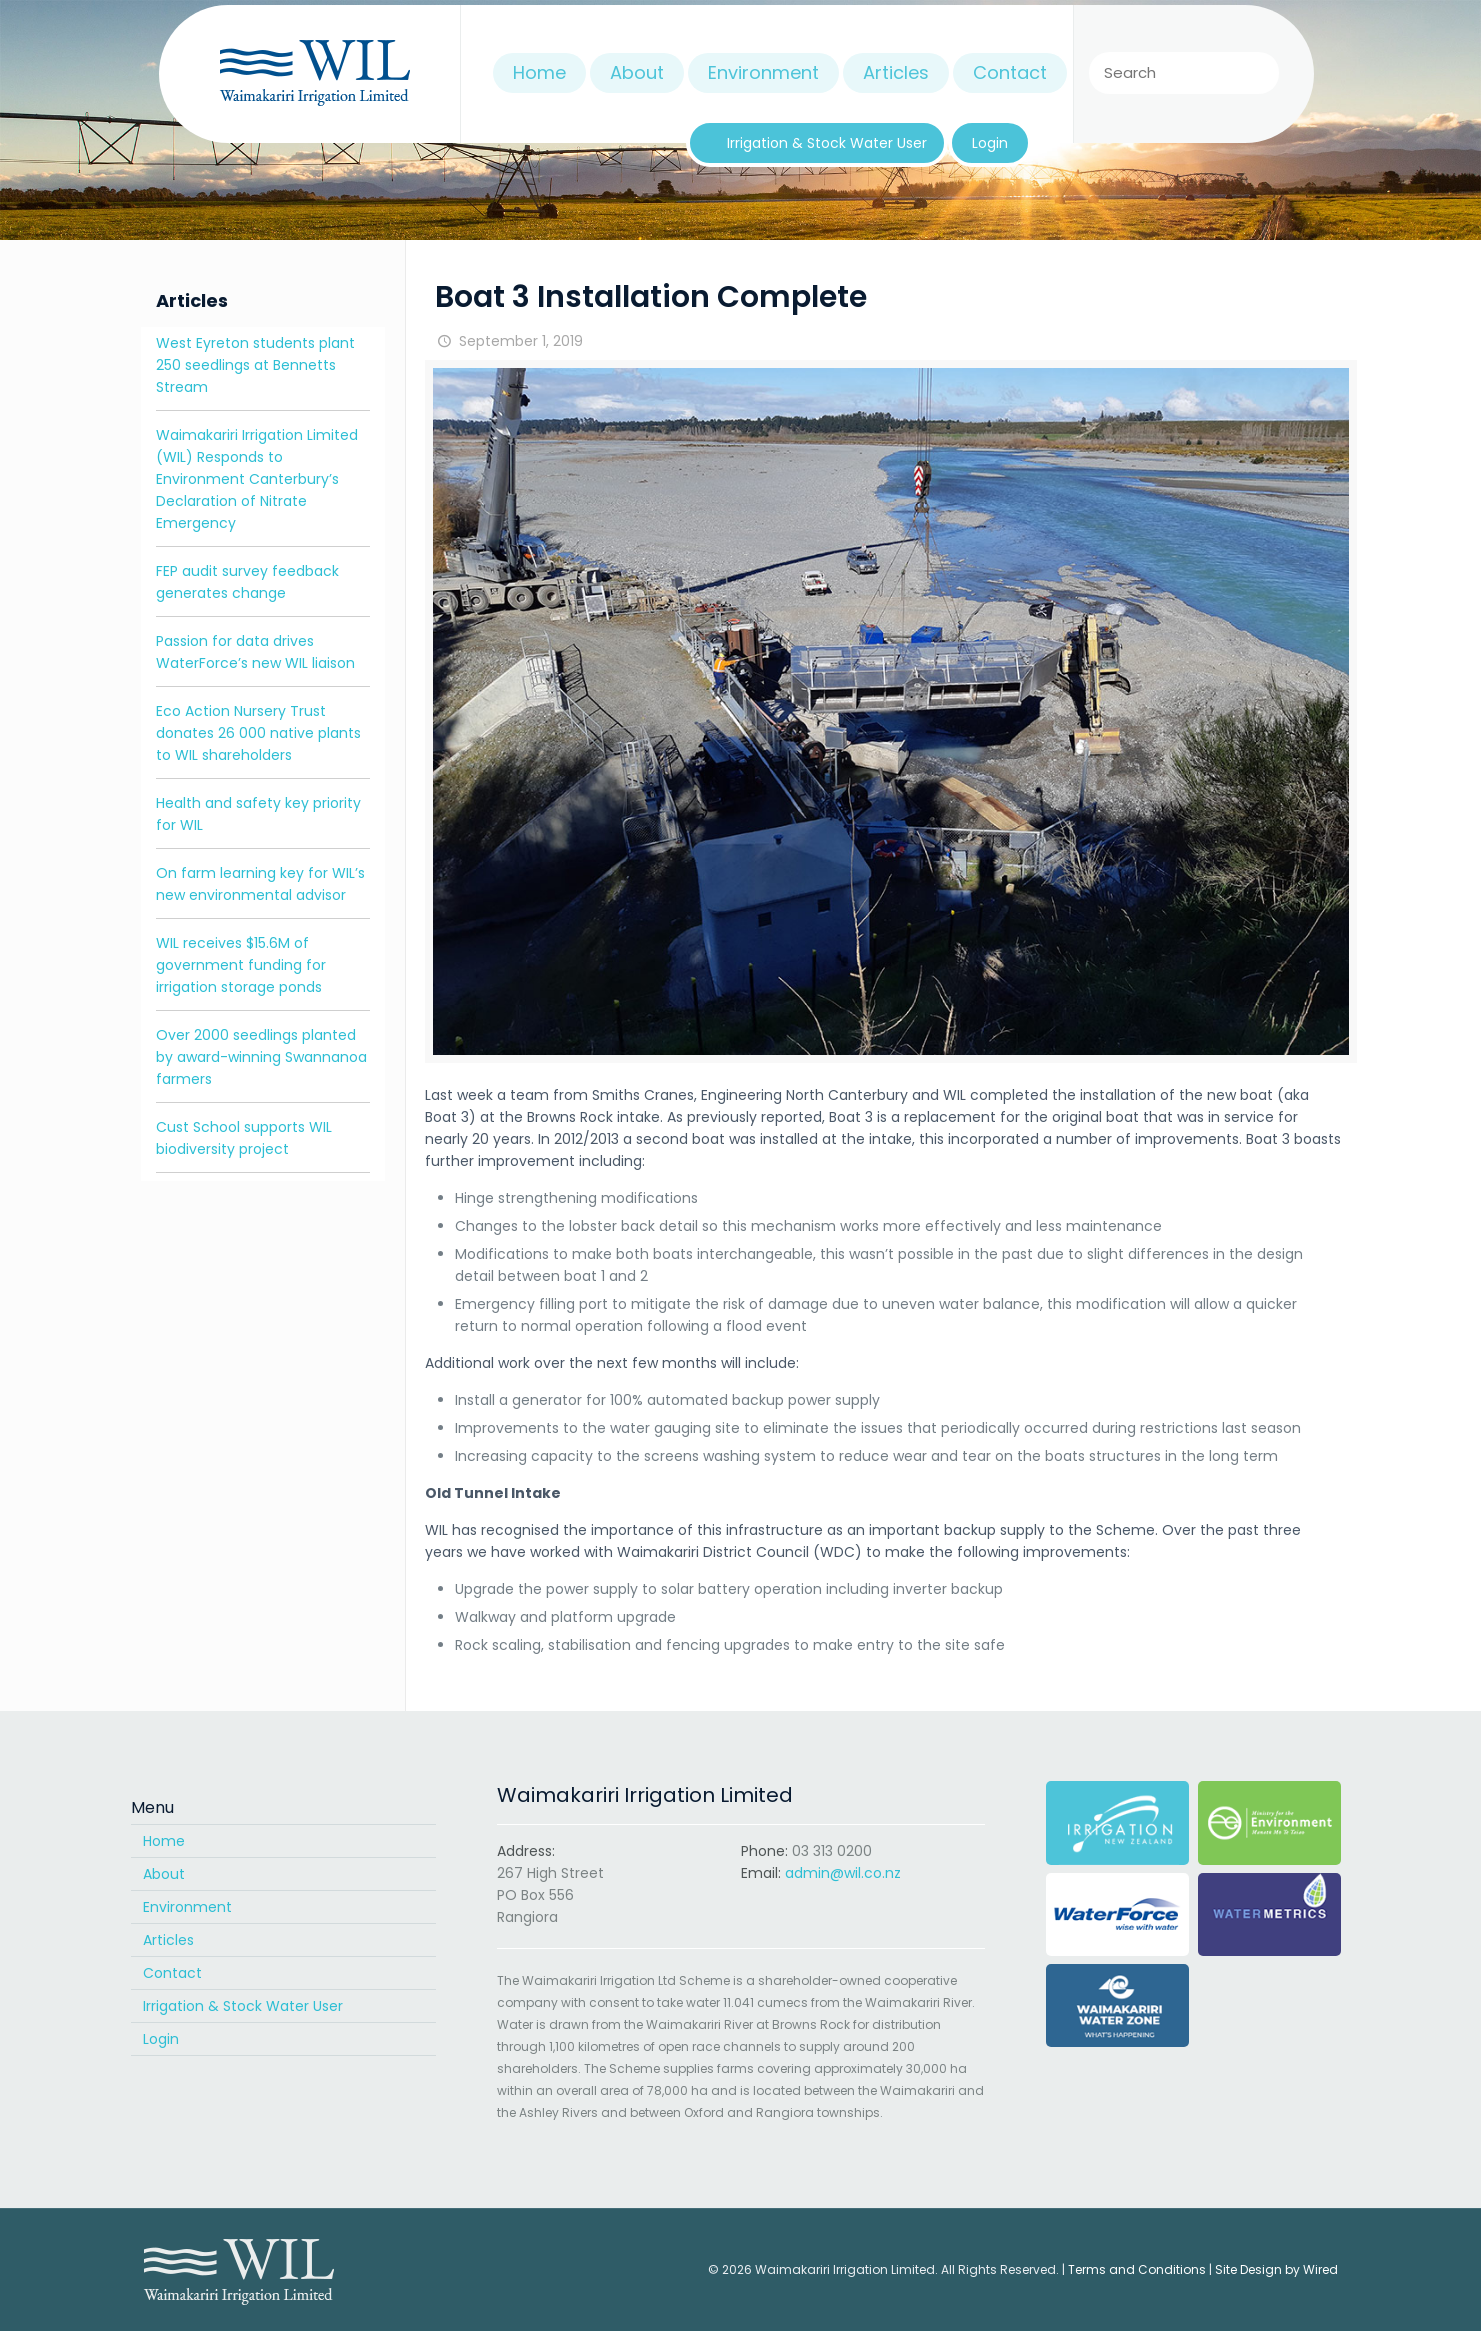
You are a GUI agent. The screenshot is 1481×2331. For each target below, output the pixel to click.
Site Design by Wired (1276, 2269)
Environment (187, 1907)
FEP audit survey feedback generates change (247, 582)
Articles (168, 1940)
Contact (172, 1973)
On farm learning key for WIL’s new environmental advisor (260, 884)
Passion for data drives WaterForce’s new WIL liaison (255, 652)
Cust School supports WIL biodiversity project (244, 1138)
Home (164, 1841)
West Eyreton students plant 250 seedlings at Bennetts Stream (255, 365)
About (164, 1874)
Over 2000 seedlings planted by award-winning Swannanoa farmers (261, 1057)
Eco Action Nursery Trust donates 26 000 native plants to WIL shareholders (258, 733)
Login (161, 2039)
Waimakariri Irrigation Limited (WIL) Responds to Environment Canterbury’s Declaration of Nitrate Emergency (257, 479)
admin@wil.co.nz (843, 1873)
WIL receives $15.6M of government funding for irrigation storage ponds (241, 965)
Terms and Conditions (1137, 2269)
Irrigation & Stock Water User (243, 2006)
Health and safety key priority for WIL (258, 814)
